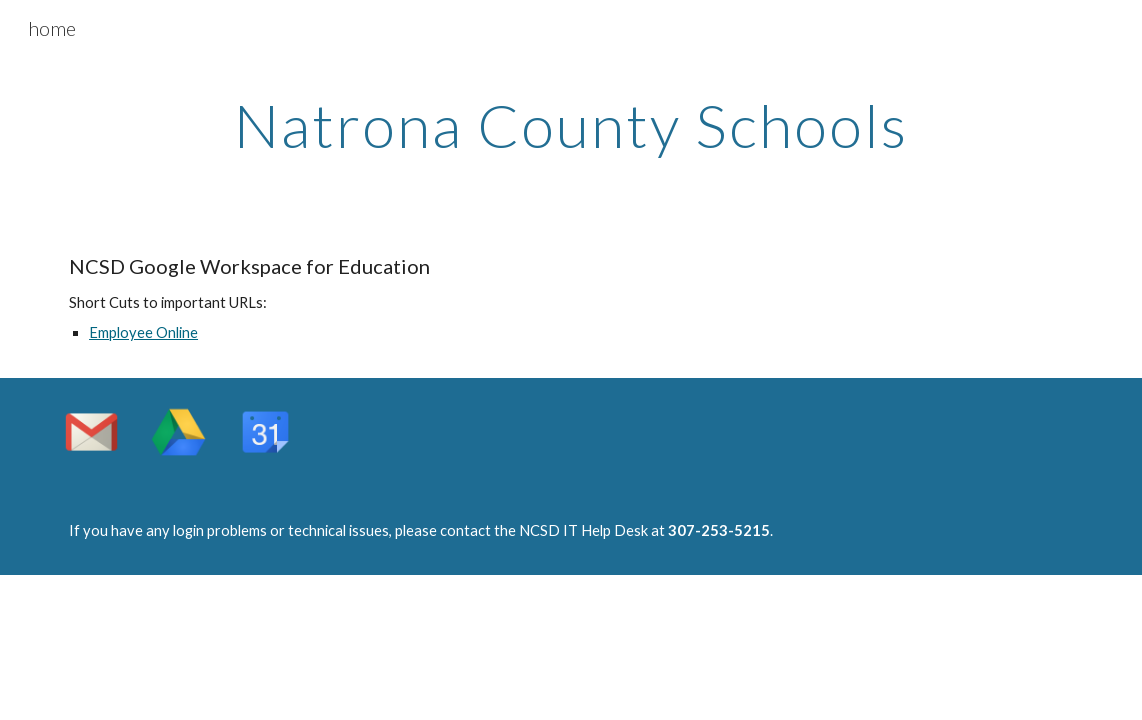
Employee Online (143, 332)
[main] (571, 125)
